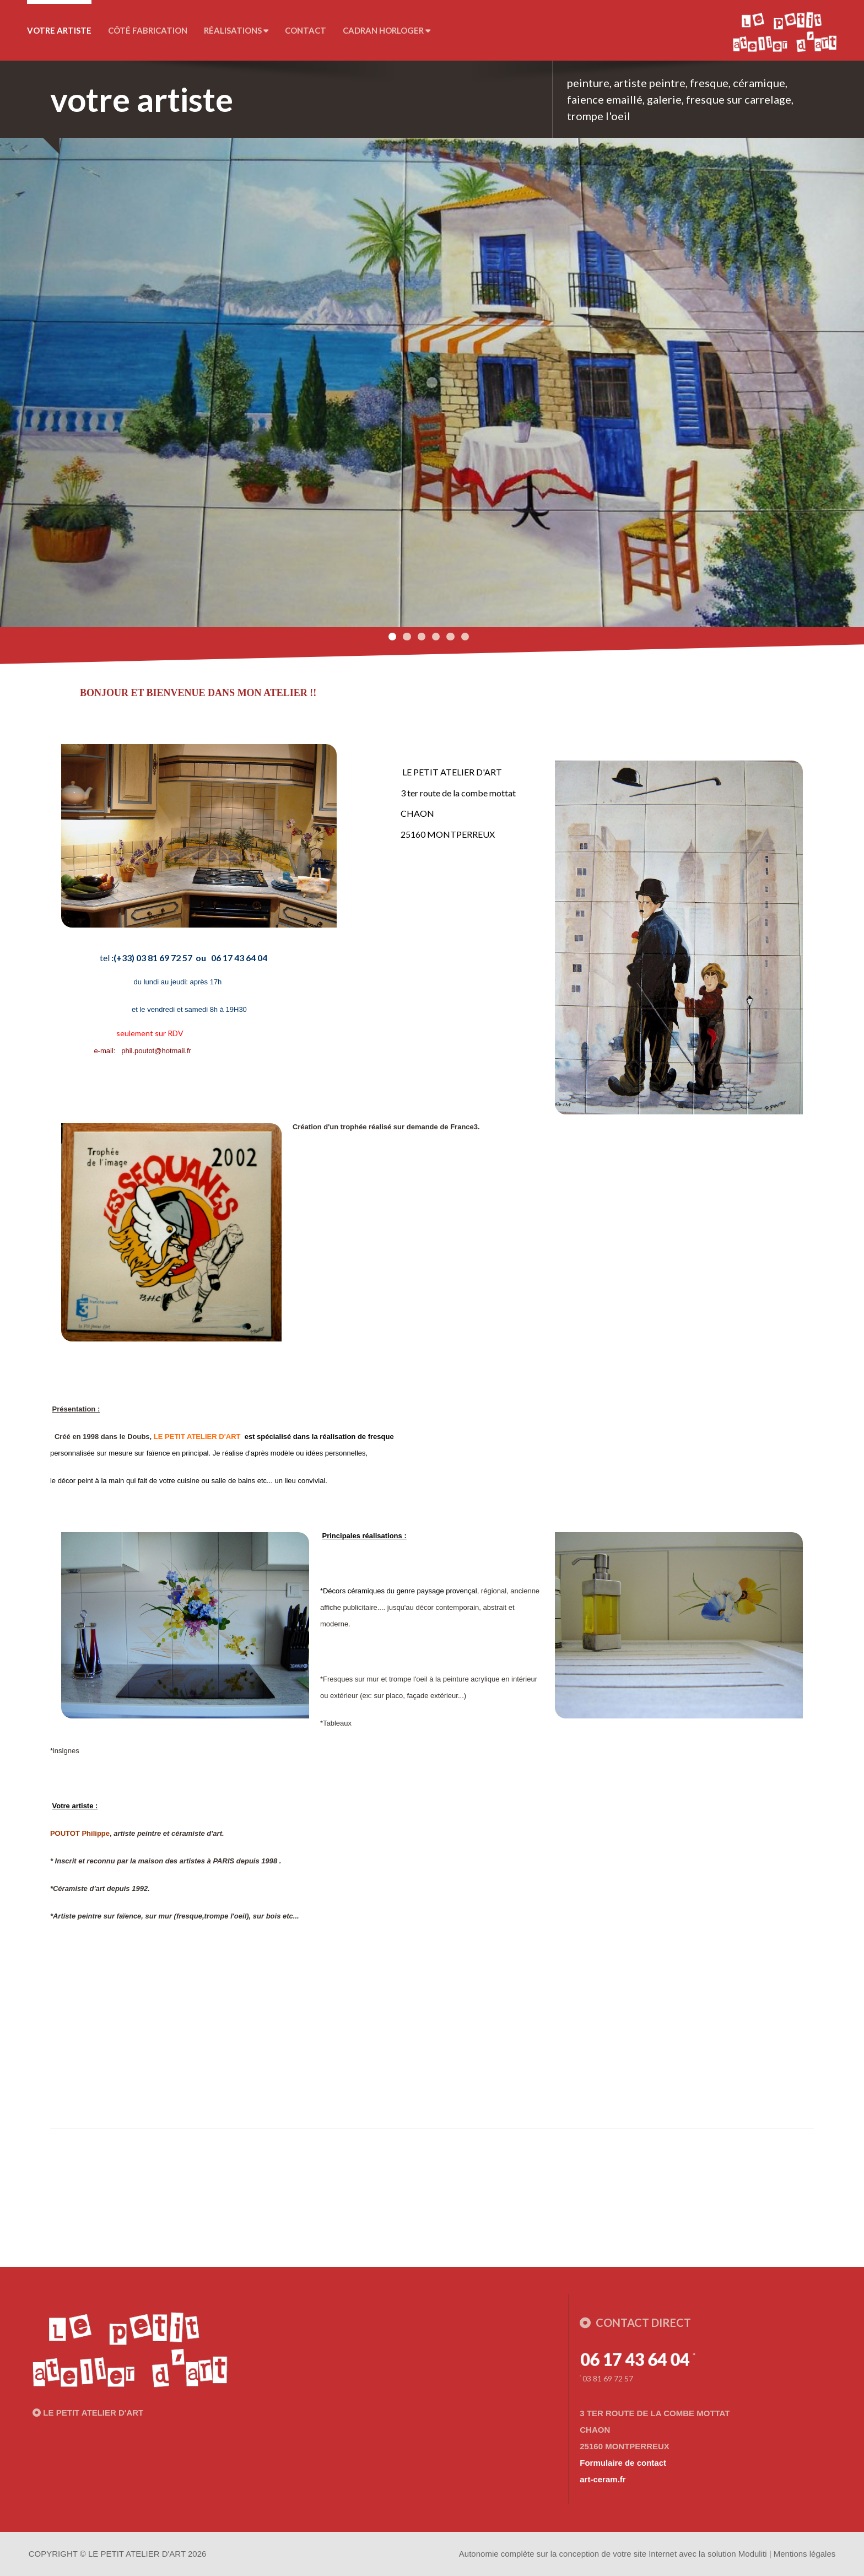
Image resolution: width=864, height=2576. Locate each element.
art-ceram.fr (602, 2479)
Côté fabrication (147, 30)
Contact (305, 30)
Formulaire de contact (623, 2462)
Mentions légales (805, 2553)
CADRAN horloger (386, 30)
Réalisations (236, 30)
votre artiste (59, 30)
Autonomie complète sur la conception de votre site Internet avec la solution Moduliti (613, 2553)
